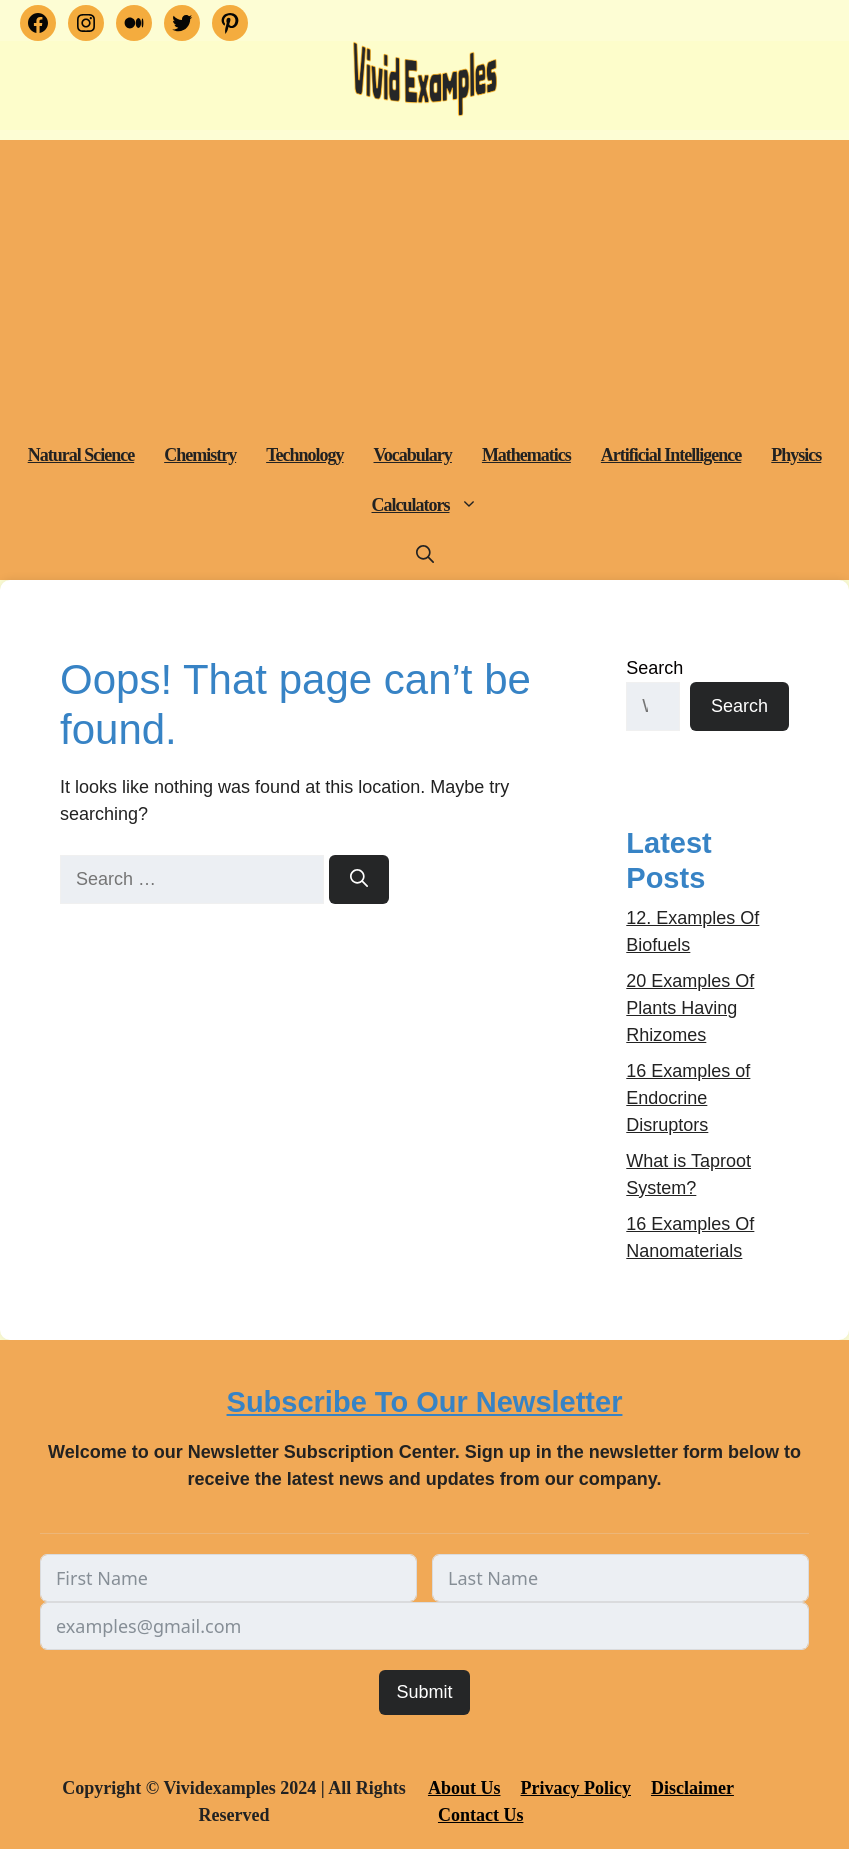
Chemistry (200, 455)
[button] (471, 505)
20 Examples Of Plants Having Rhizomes (690, 1008)
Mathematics (526, 455)
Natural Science (81, 455)
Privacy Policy (575, 1788)
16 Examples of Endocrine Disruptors (688, 1098)
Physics (796, 455)
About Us (464, 1788)
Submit (424, 1692)
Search (654, 668)
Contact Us (481, 1815)
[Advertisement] (424, 280)
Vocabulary (413, 455)
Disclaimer (692, 1788)
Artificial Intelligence (671, 455)
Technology (304, 455)
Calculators (432, 505)
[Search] (359, 879)
